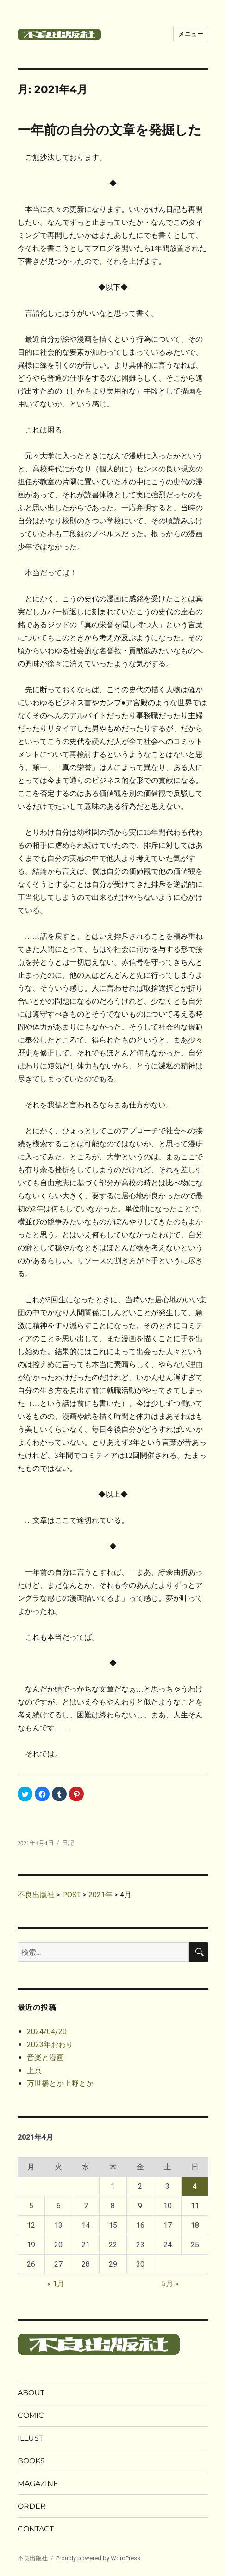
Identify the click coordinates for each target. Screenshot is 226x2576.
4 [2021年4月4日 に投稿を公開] (195, 2186)
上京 (34, 2070)
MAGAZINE (38, 2483)
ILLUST (30, 2438)
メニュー (190, 34)
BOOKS (31, 2460)
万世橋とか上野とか (60, 2083)
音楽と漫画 (45, 2057)
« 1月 (55, 2283)
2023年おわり (50, 2044)
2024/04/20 (47, 2031)
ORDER (32, 2506)
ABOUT (31, 2392)
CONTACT (36, 2529)
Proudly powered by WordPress (98, 2558)
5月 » (170, 2283)
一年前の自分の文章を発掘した (109, 130)
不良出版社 (33, 2558)
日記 (68, 1842)
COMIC (31, 2415)
